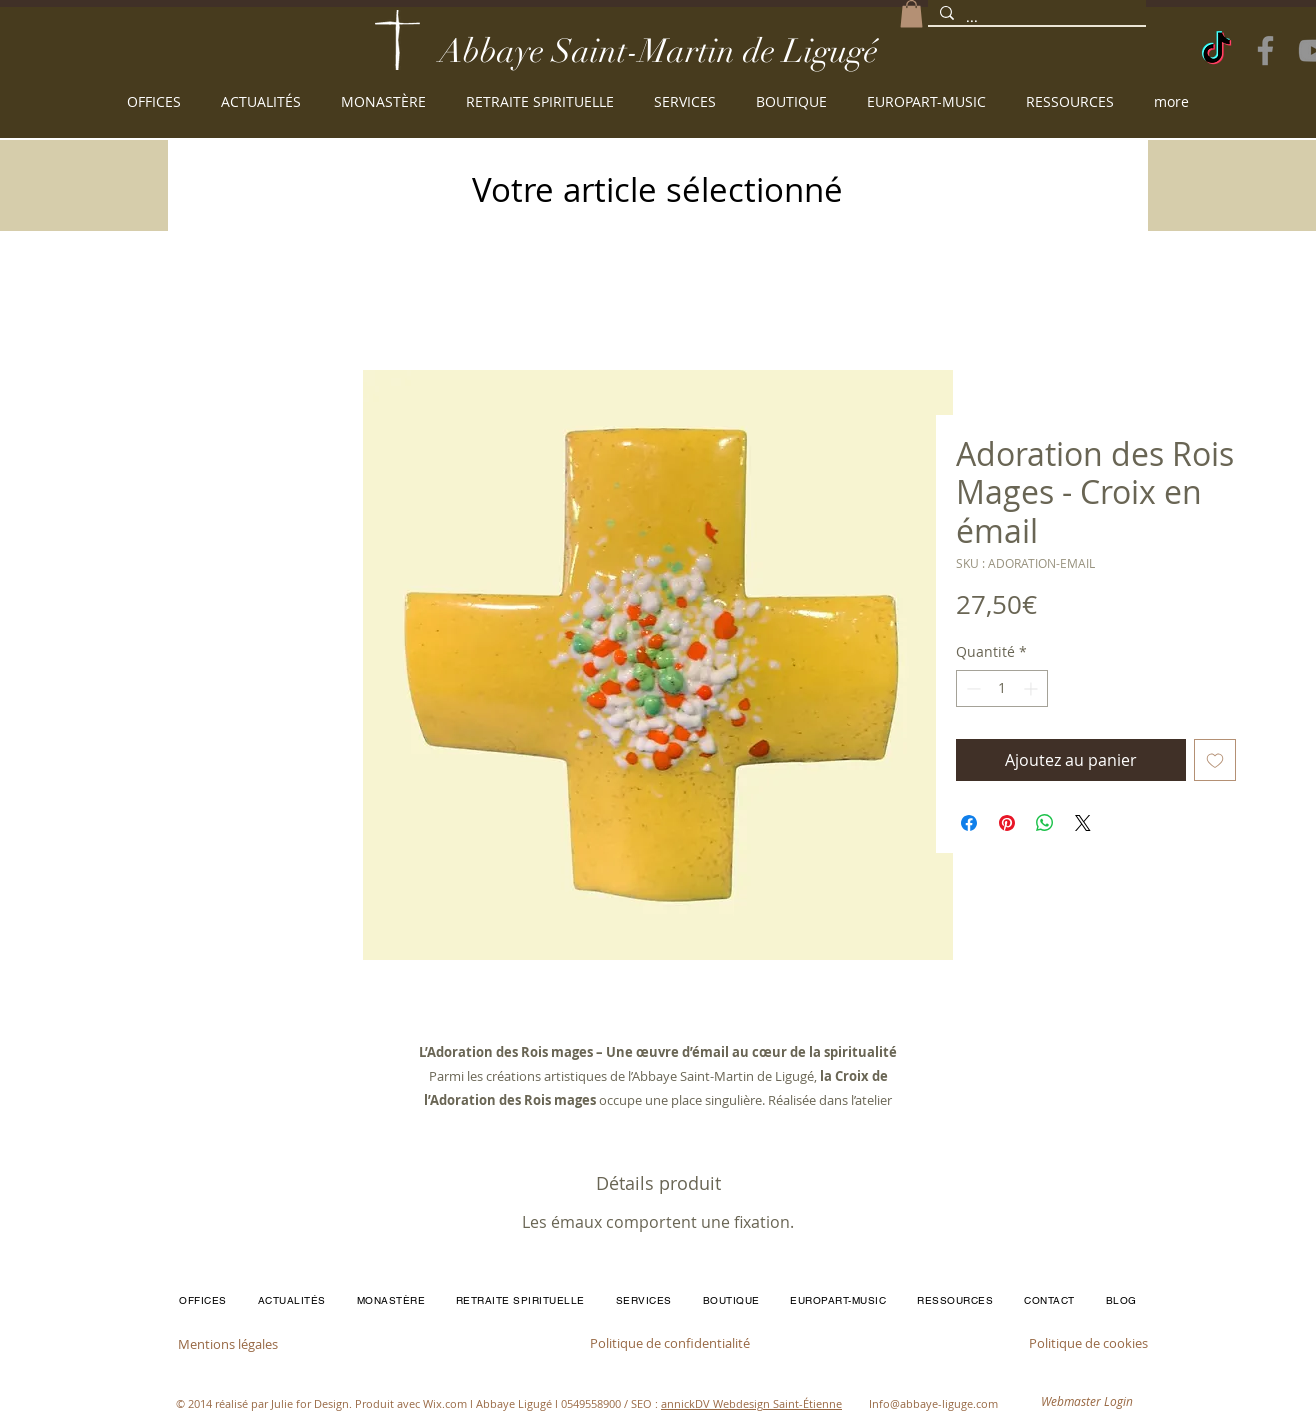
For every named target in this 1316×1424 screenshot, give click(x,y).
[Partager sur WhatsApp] (1045, 823)
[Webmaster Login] (1087, 1401)
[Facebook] (1265, 50)
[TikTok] (1216, 50)
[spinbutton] (1002, 688)
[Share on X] (1083, 823)
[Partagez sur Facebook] (969, 823)
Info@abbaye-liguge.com (933, 1403)
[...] (1035, 18)
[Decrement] (971, 688)
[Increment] (1032, 688)
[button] (911, 13)
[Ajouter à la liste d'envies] (1215, 760)
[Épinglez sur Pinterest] (1007, 823)
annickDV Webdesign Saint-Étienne (751, 1403)
